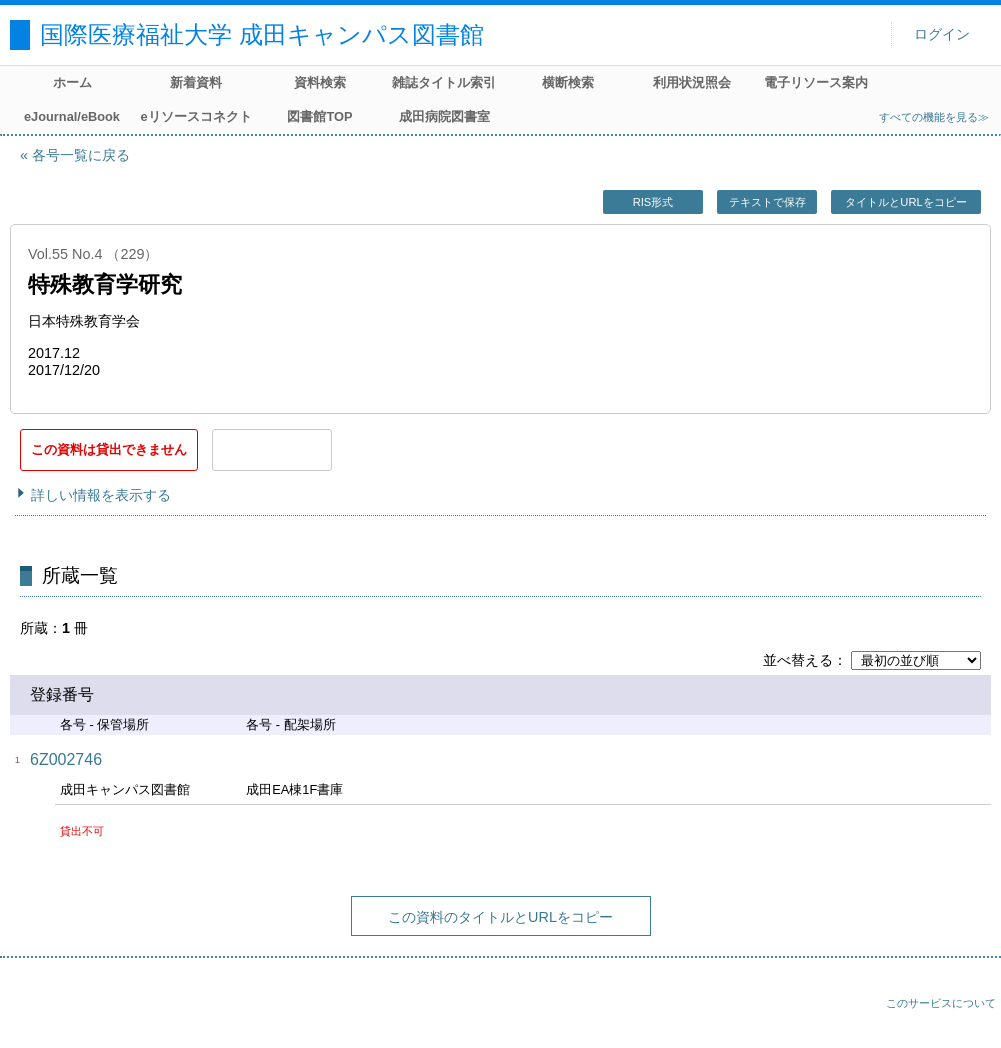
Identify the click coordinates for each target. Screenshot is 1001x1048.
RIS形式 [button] (653, 202)
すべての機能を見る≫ (934, 117)
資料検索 (320, 82)
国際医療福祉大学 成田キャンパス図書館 (262, 34)
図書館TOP (319, 116)
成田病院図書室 (444, 116)
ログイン (942, 34)
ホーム (72, 82)
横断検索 (568, 82)
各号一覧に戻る (81, 155)
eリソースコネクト (195, 116)
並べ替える (798, 660)
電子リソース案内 (816, 82)
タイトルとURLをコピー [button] (905, 202)
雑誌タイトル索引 (444, 82)
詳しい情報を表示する (101, 495)
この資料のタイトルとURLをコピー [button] (500, 917)
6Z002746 (66, 759)
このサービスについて (941, 1003)
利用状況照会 (692, 82)
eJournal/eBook (72, 116)
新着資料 (196, 82)
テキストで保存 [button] (767, 202)
